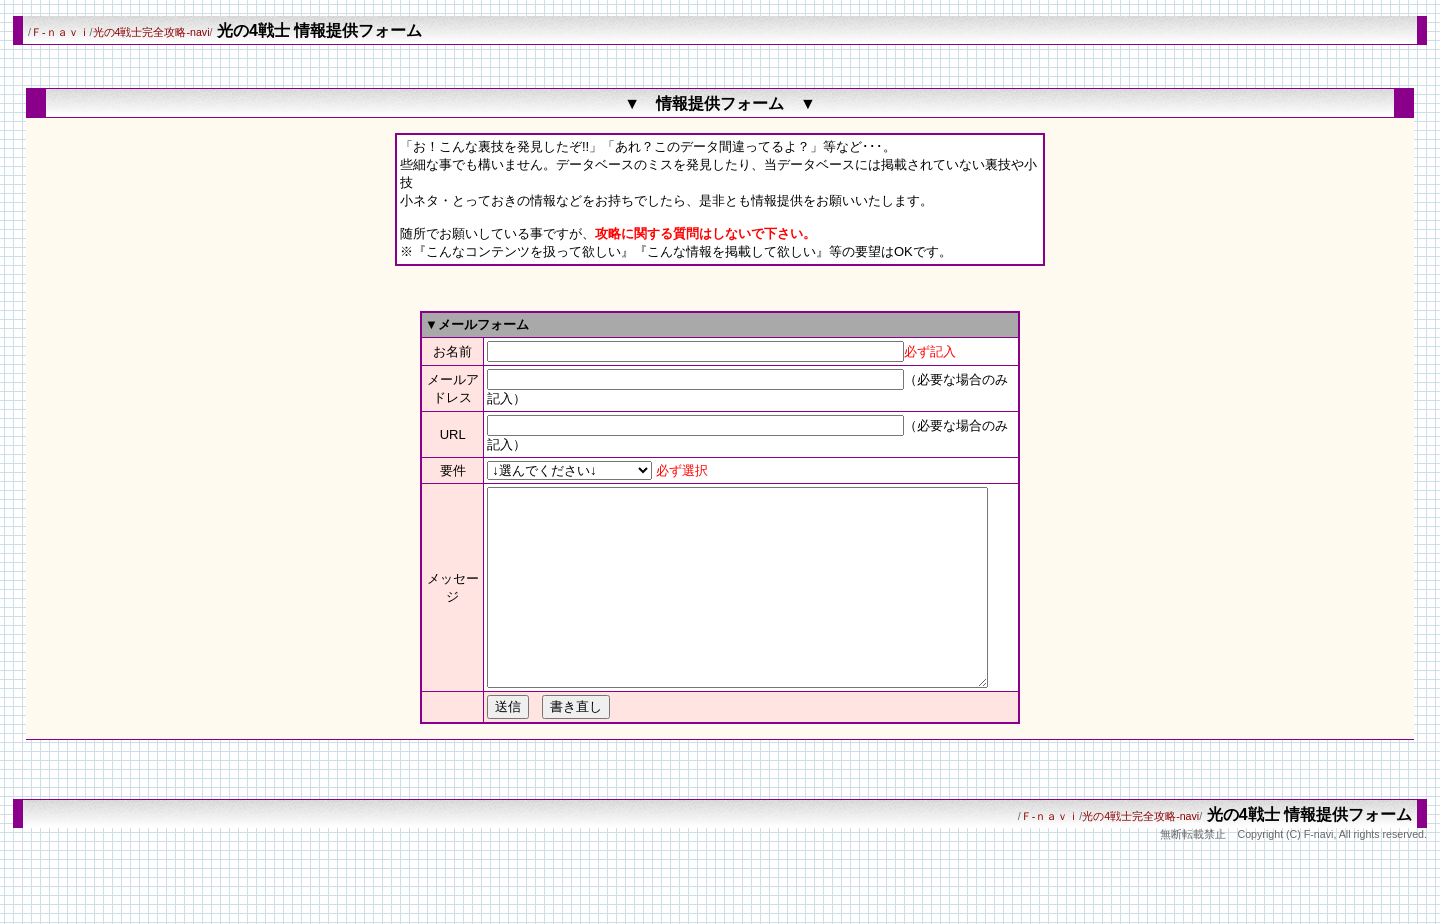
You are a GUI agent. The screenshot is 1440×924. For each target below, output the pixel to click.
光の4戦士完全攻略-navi (151, 32)
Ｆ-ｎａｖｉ (60, 32)
